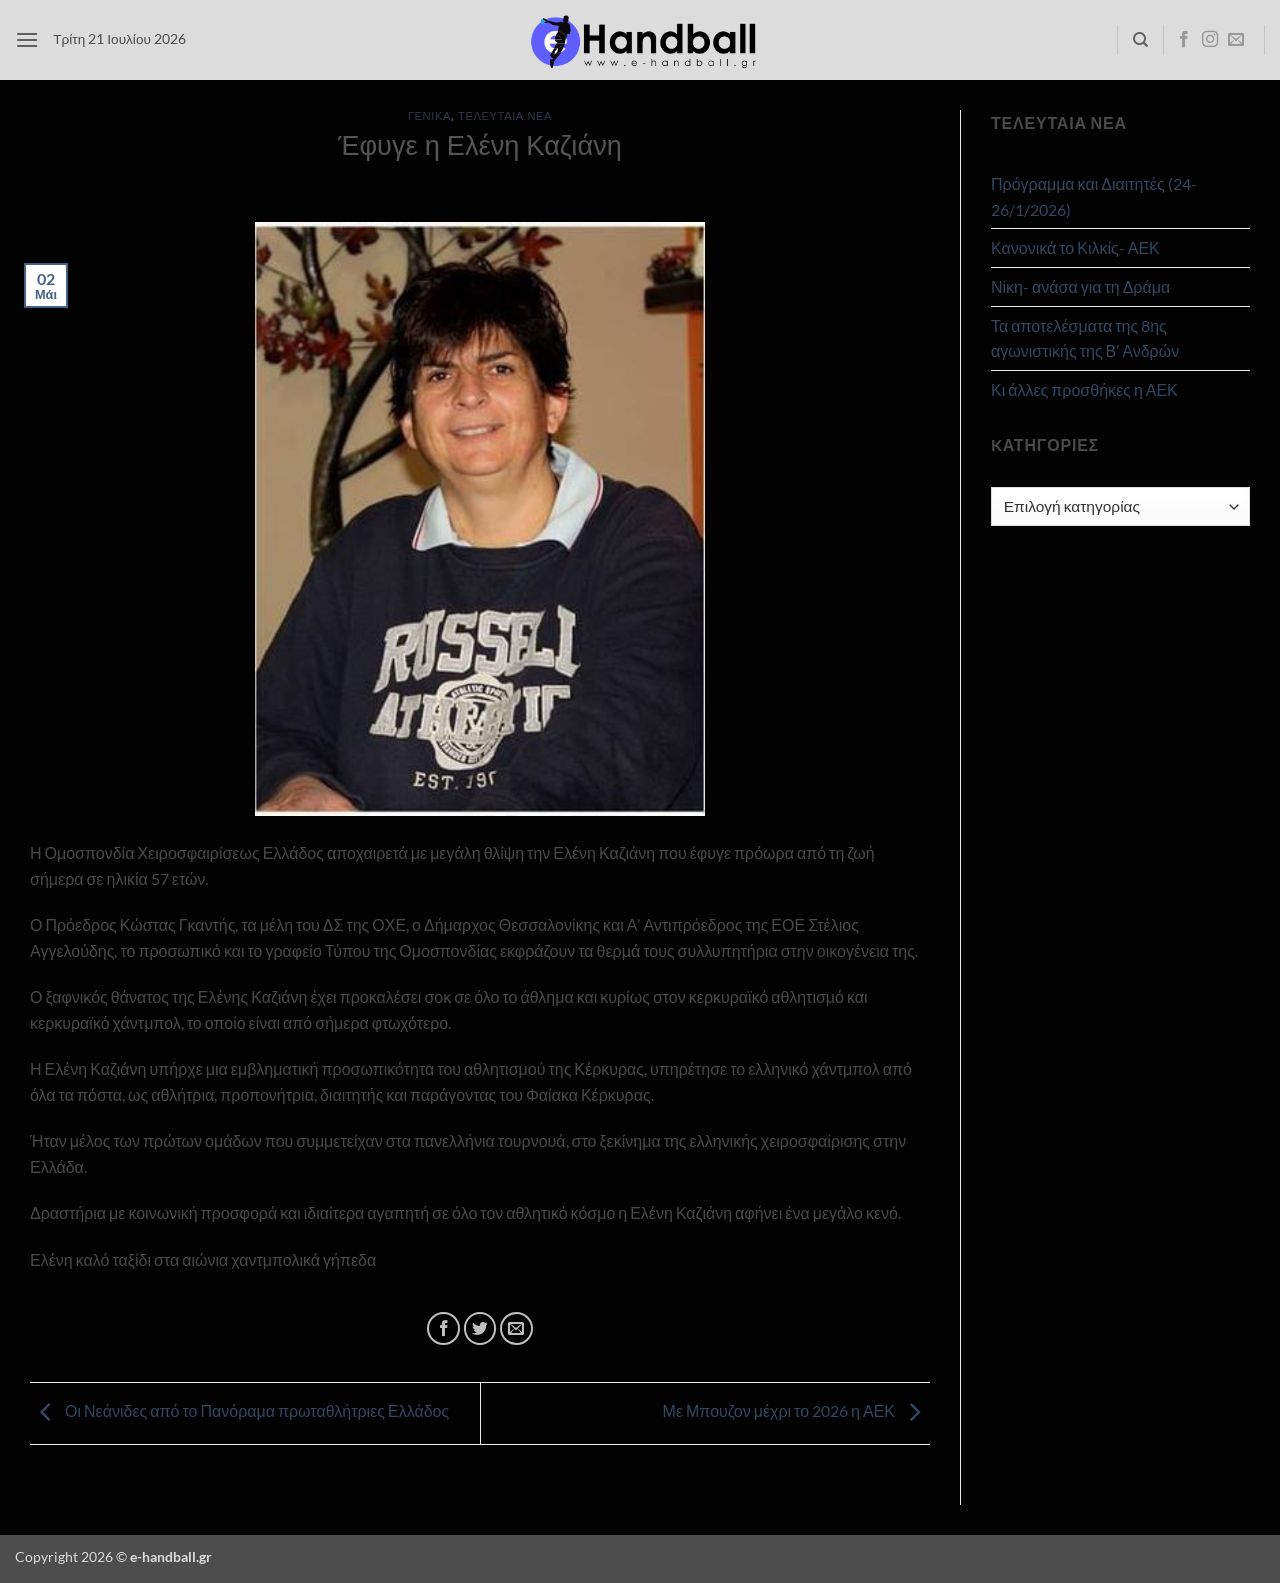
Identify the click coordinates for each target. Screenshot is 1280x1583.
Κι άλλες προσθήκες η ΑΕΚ (1084, 389)
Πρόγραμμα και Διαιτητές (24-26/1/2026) (1094, 196)
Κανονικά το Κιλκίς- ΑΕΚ (1075, 247)
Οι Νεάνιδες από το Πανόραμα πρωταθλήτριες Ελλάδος (239, 1411)
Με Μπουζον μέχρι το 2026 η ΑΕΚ (796, 1411)
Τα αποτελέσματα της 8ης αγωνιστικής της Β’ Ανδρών (1085, 338)
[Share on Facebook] (443, 1328)
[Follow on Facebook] (1184, 40)
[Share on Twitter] (480, 1328)
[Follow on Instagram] (1210, 40)
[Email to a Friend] (516, 1328)
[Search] (1140, 40)
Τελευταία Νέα (505, 115)
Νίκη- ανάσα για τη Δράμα (1080, 286)
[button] (27, 39)
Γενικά (429, 115)
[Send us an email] (1236, 40)
